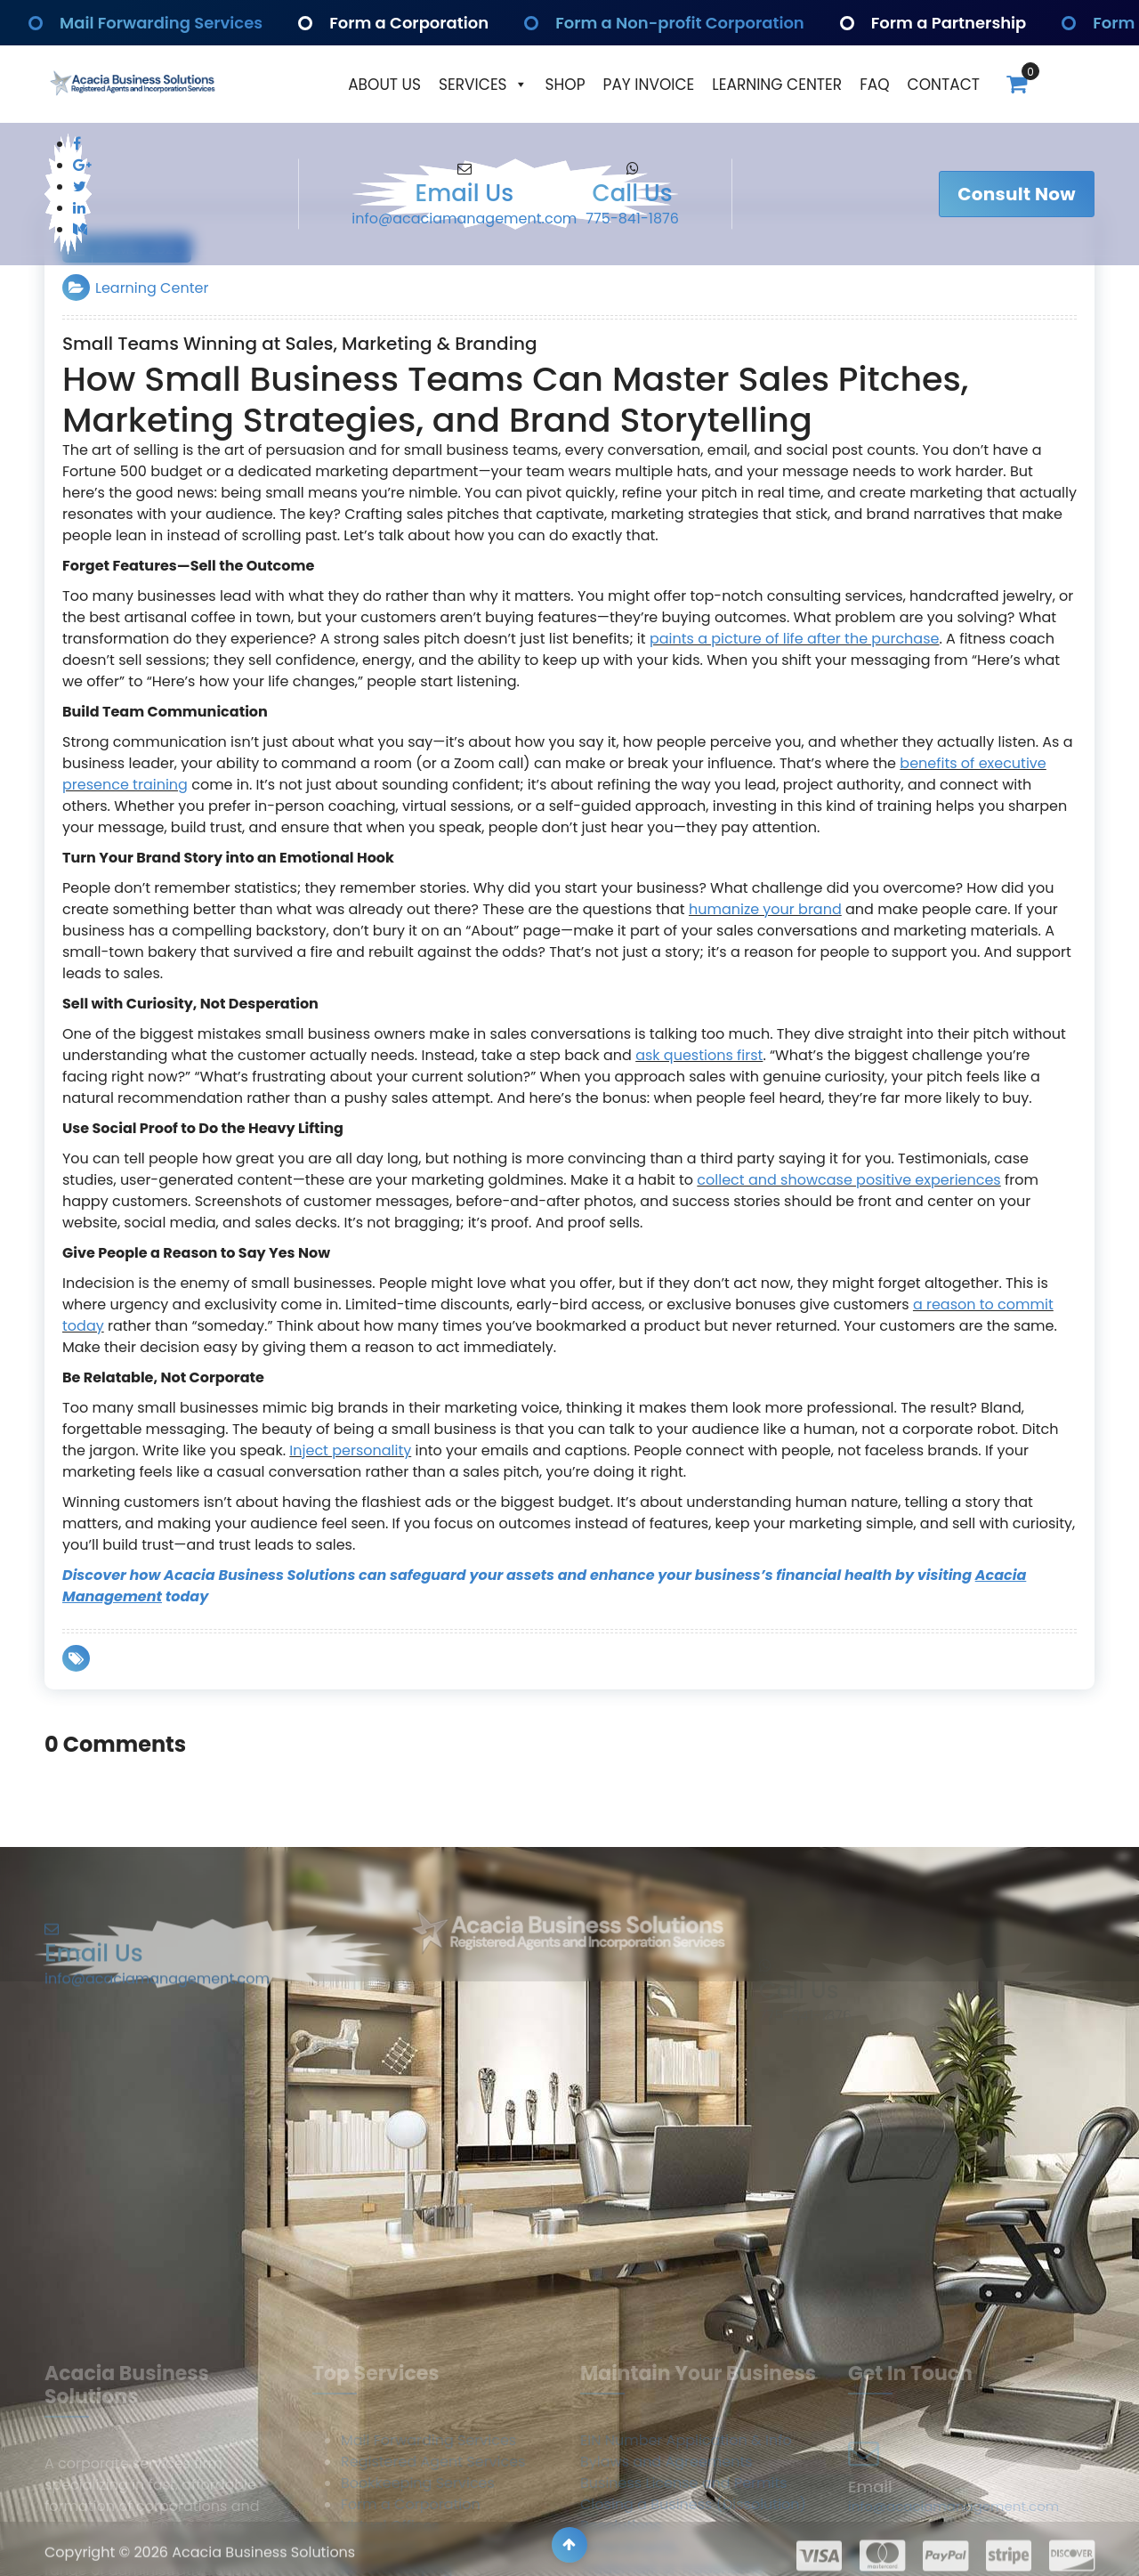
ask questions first (699, 1055)
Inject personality (350, 1450)
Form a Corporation (406, 23)
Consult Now (1016, 194)
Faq (874, 84)
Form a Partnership (946, 23)
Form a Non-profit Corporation (683, 23)
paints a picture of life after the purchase (795, 638)
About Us (384, 84)
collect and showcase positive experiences (848, 1180)
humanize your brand (765, 909)
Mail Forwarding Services (164, 23)
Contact (944, 84)
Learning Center (777, 84)
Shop (565, 84)
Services (483, 84)
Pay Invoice (649, 84)
